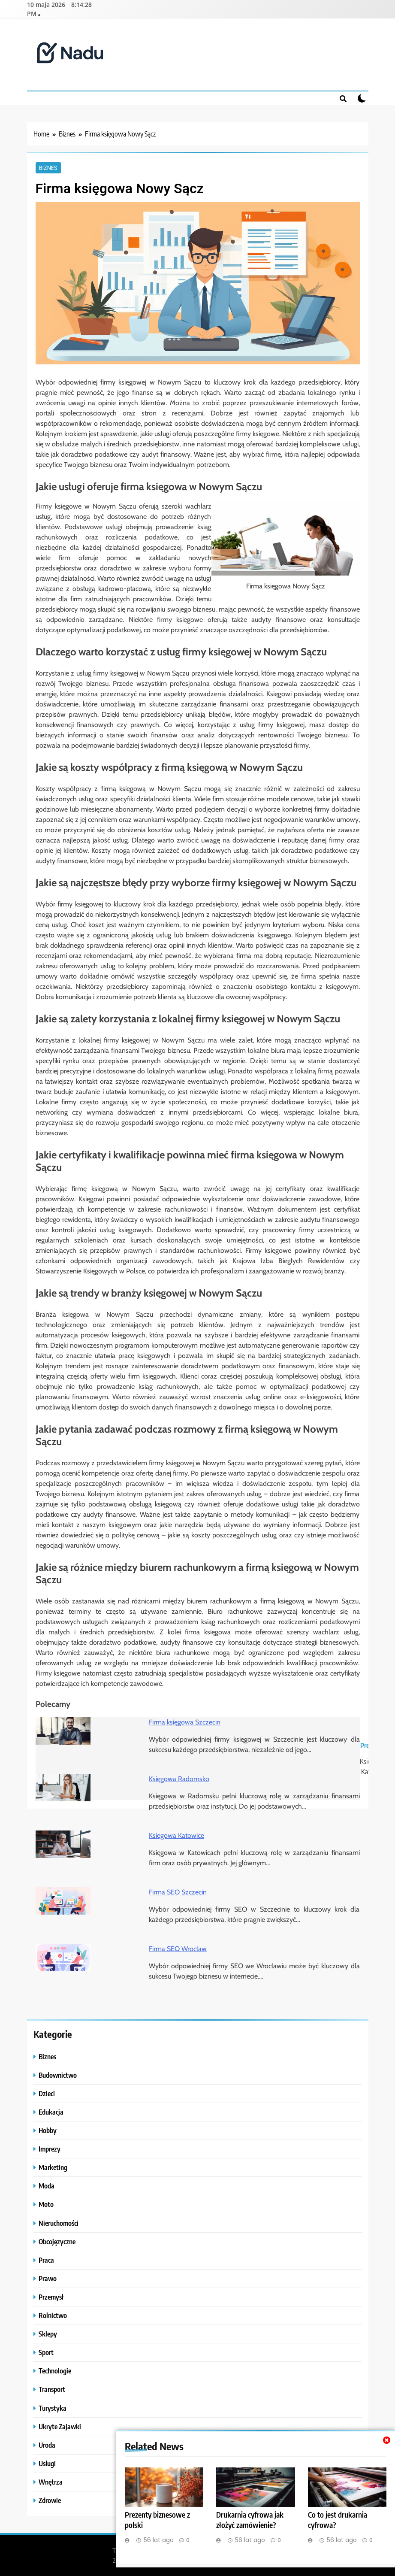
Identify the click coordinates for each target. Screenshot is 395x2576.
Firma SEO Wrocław (178, 1948)
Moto (46, 2203)
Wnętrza (51, 2480)
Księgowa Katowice (176, 1834)
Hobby (48, 2129)
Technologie (55, 2369)
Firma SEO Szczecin (178, 1891)
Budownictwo (58, 2074)
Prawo (48, 2277)
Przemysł (51, 2295)
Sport (46, 2351)
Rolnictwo (53, 2314)
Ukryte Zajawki (60, 2425)
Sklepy (48, 2332)
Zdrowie (50, 2499)
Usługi (47, 2462)
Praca (46, 2259)
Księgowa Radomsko (179, 1778)
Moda (46, 2184)
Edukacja (51, 2110)
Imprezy (49, 2147)
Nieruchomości (58, 2222)
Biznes (48, 167)
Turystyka (52, 2407)
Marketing (53, 2166)
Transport (52, 2388)
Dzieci (47, 2092)
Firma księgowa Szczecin (184, 1721)
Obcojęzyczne (57, 2240)
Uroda (47, 2444)
